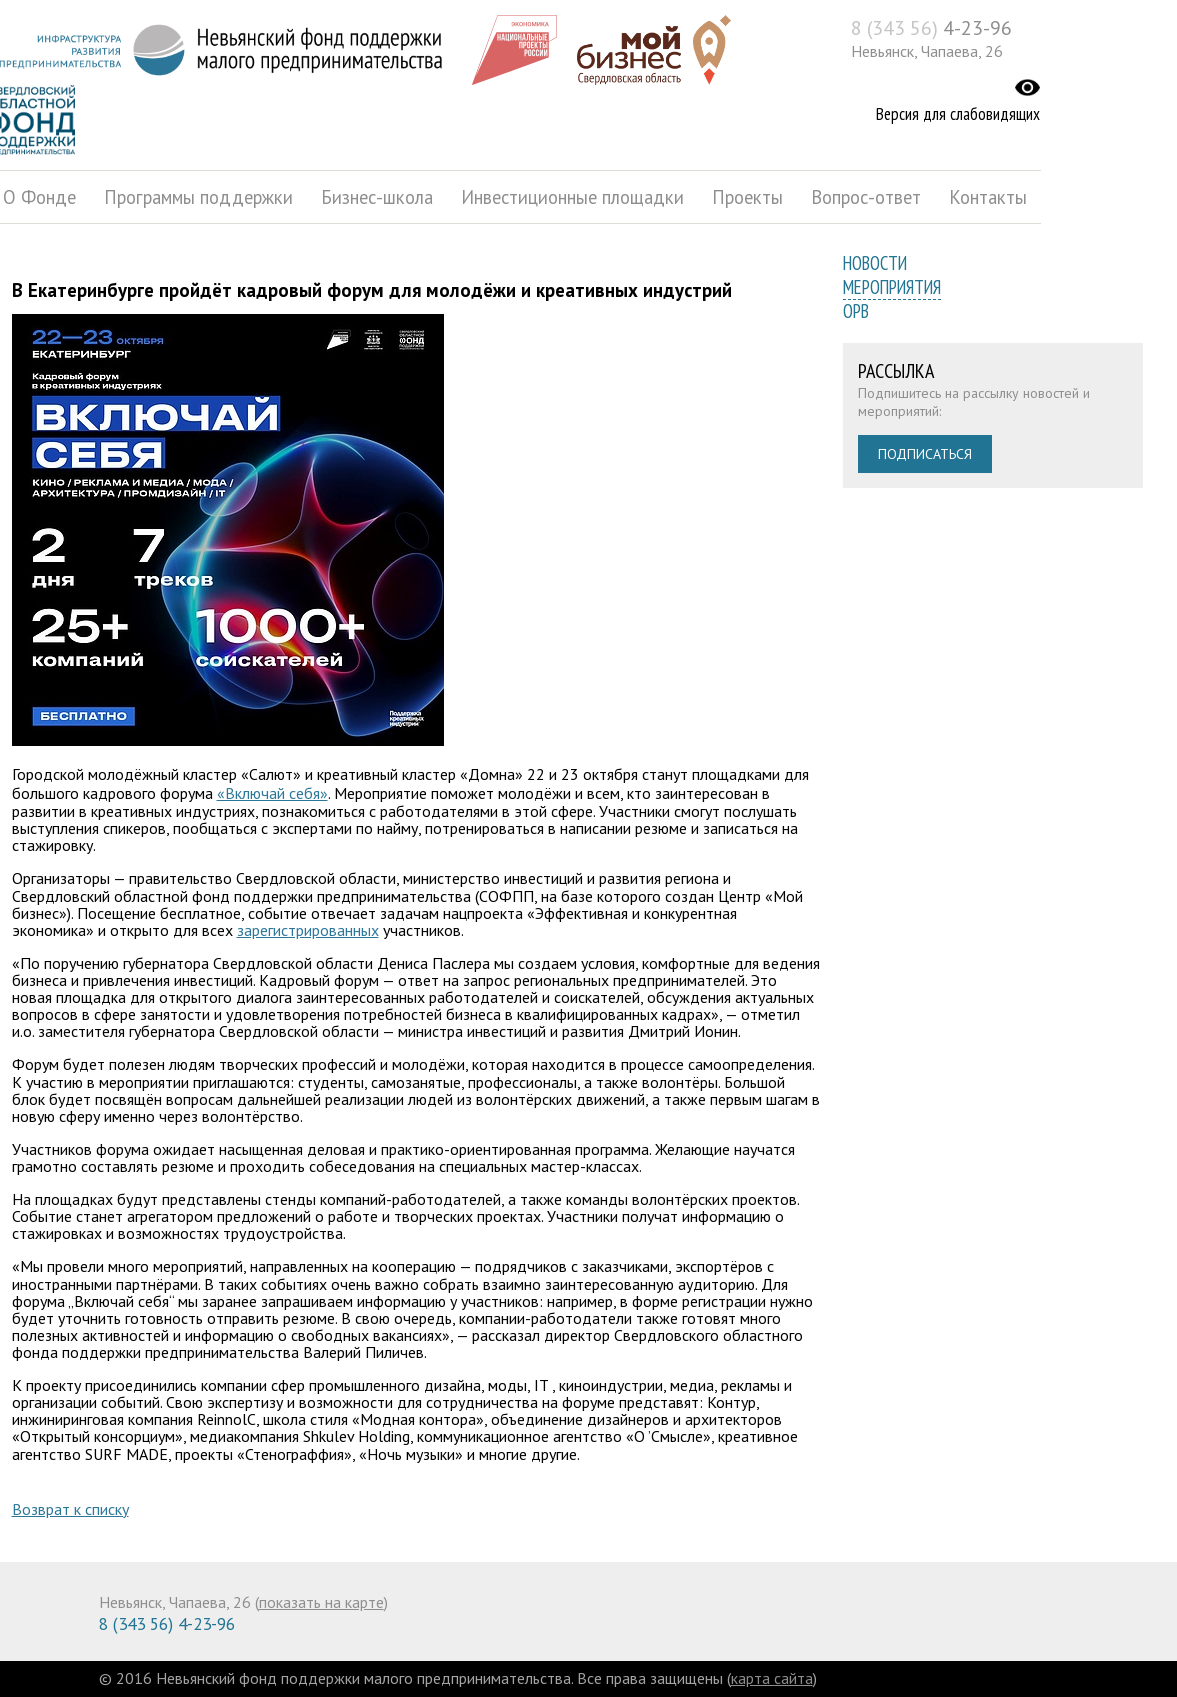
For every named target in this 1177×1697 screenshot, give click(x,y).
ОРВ (856, 311)
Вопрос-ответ (866, 197)
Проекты (747, 197)
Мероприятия (892, 287)
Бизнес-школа (377, 197)
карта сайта (772, 1678)
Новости (875, 263)
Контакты (988, 197)
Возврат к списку (70, 1509)
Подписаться (925, 454)
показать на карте (321, 1602)
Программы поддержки (198, 197)
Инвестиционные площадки (572, 197)
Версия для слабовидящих (958, 114)
